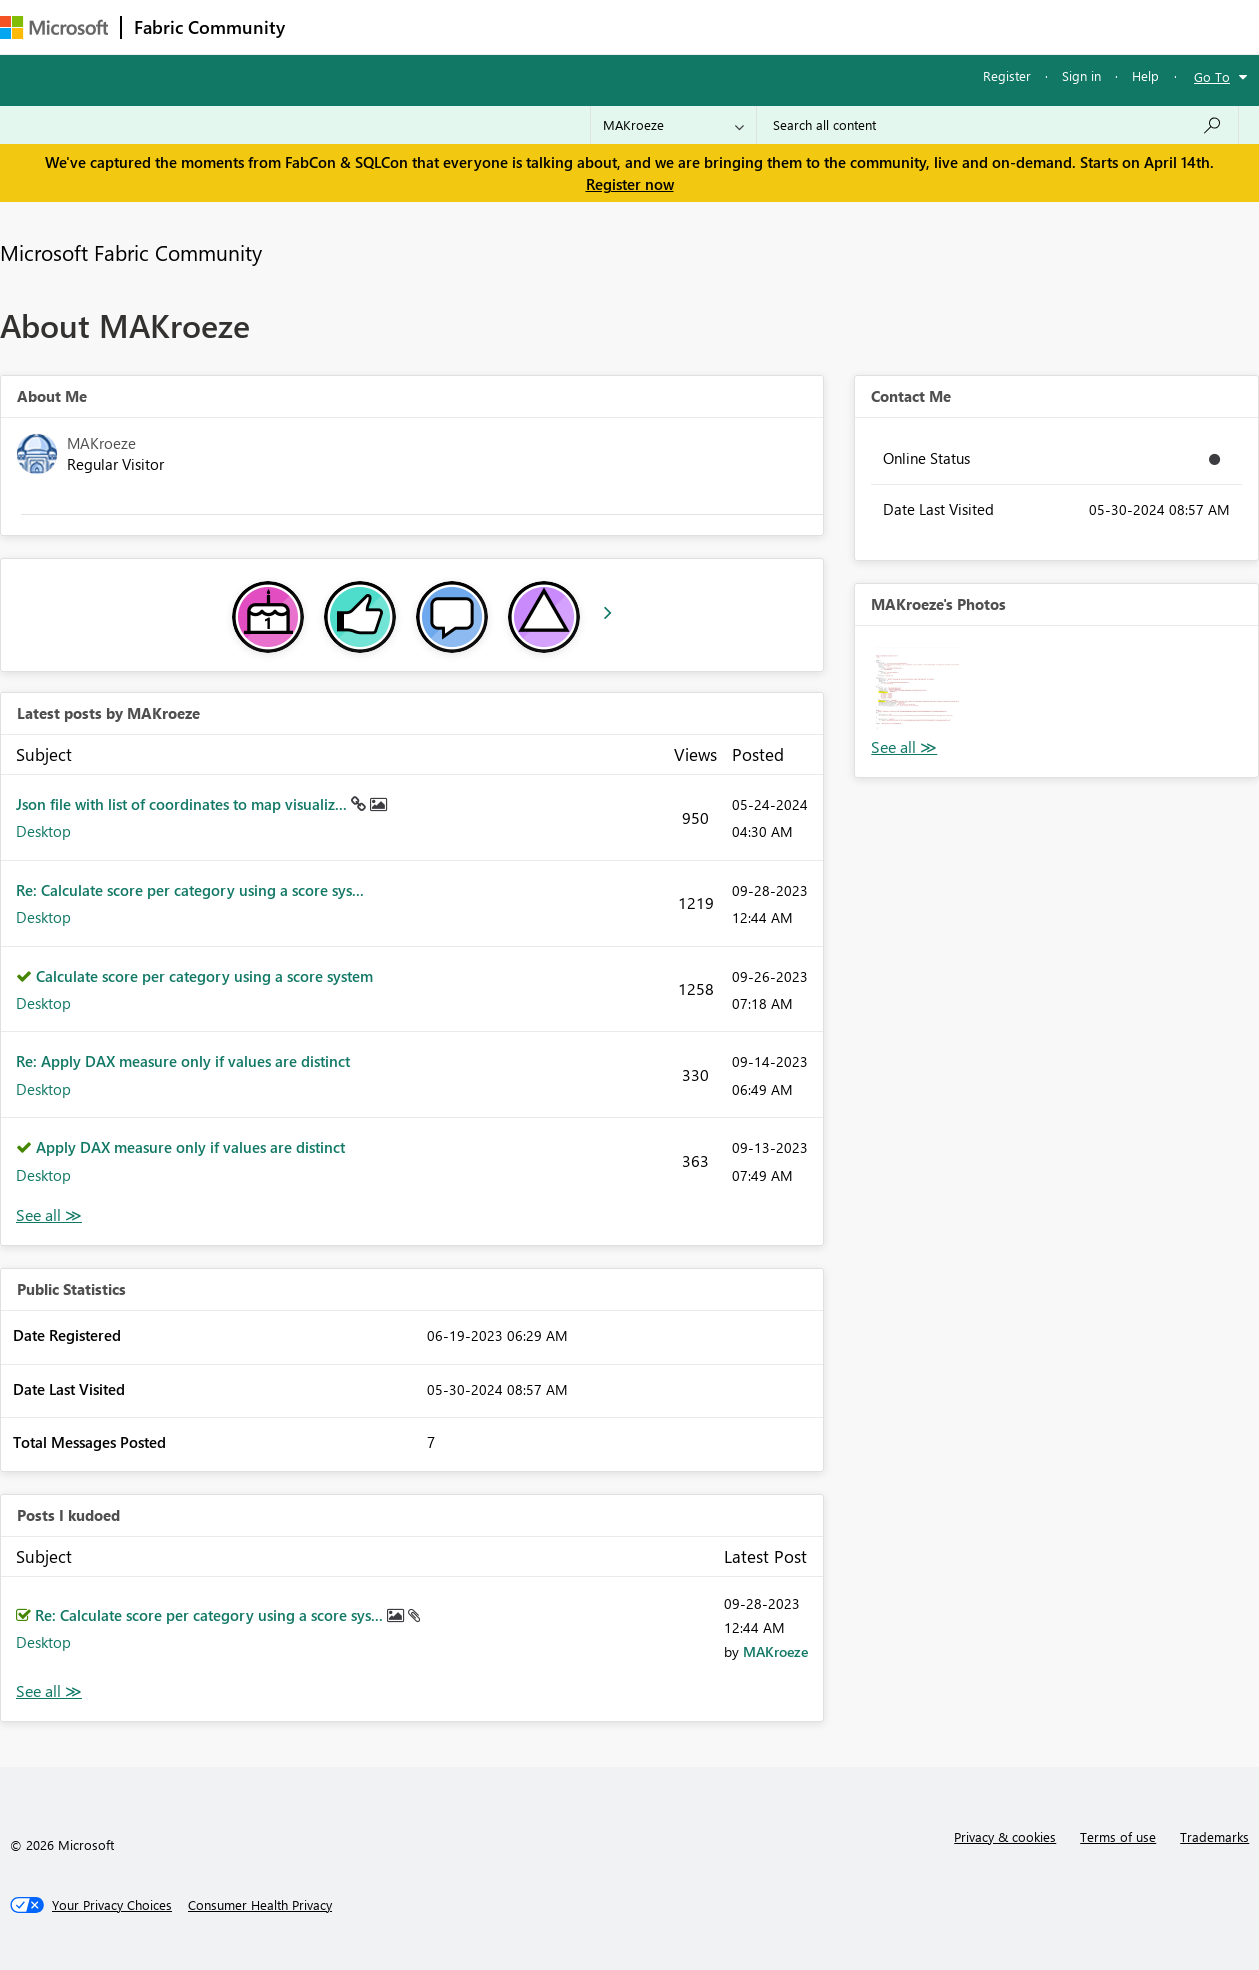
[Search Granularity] (673, 125)
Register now (630, 184)
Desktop (43, 831)
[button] (917, 688)
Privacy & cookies (1005, 1836)
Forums (330, 26)
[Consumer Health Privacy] (260, 1905)
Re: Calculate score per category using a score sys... (190, 890)
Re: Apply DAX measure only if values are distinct (183, 1061)
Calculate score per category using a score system (204, 976)
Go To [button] (1212, 76)
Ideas (500, 26)
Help (1145, 75)
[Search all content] (997, 125)
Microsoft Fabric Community (131, 252)
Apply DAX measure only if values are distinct (190, 1147)
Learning (756, 26)
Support (840, 26)
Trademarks (1214, 1836)
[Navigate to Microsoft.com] (54, 27)
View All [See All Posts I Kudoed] (49, 1691)
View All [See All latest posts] (49, 1215)
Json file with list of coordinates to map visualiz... (183, 804)
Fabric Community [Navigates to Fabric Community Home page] (209, 27)
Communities (589, 26)
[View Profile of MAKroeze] (775, 1651)
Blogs (679, 26)
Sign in (1081, 75)
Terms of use (1118, 1836)
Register (1007, 75)
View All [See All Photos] (904, 747)
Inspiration (418, 26)
